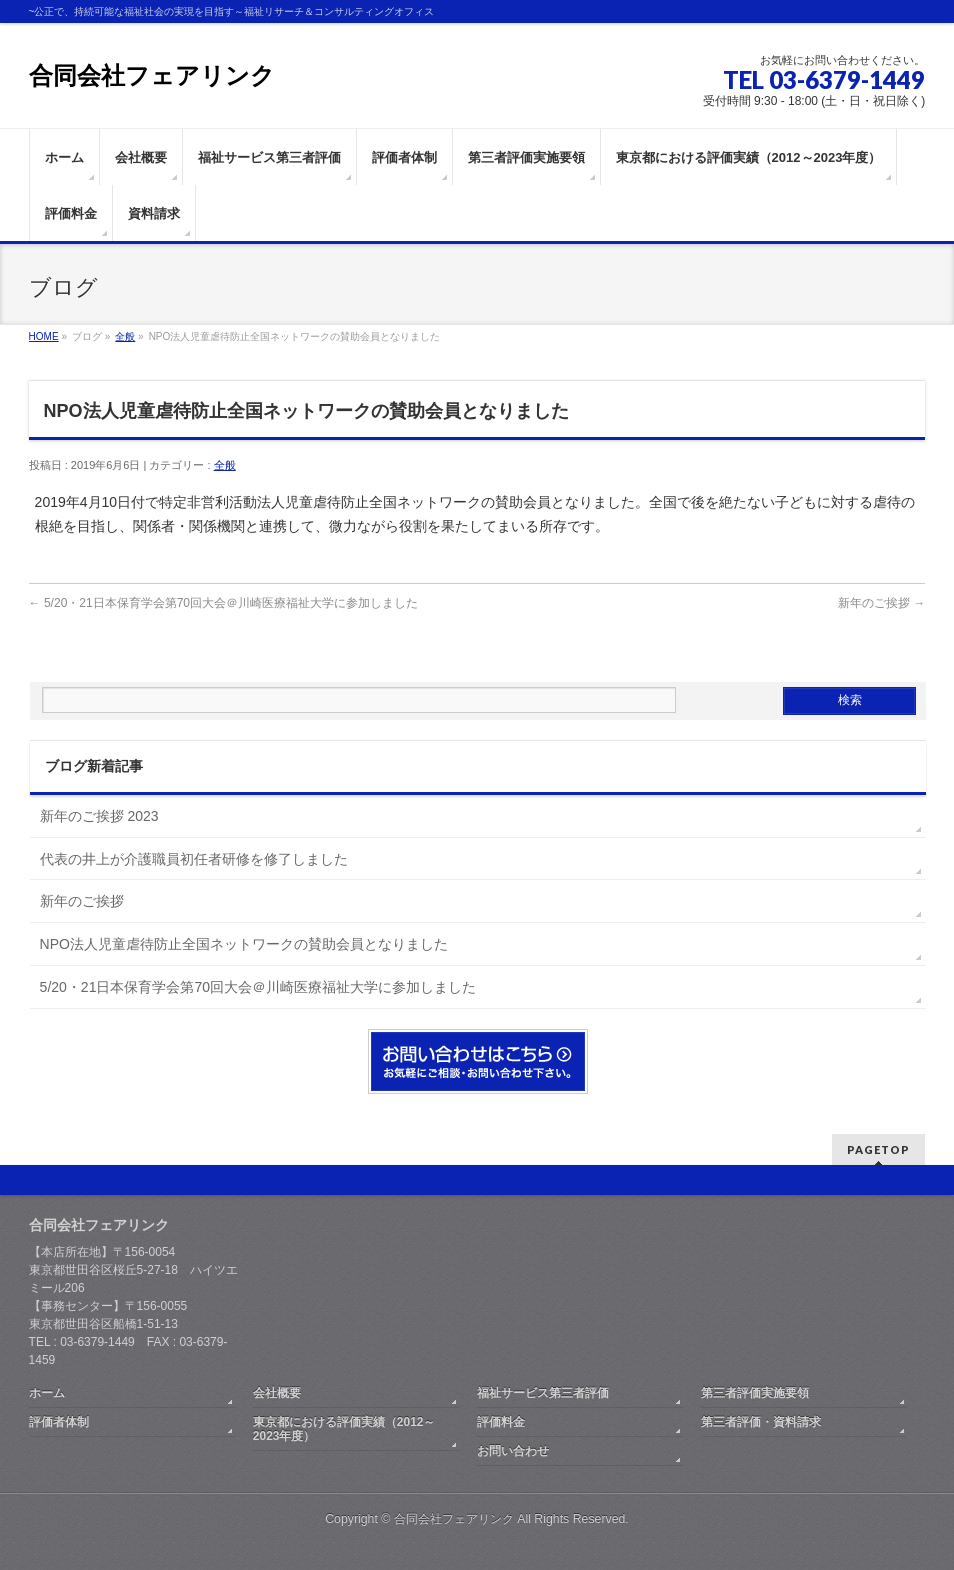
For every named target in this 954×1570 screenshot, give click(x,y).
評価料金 (501, 1422)
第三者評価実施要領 (755, 1393)
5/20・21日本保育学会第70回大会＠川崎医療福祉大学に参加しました (223, 603)
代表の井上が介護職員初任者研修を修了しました (194, 859)
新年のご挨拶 (881, 603)
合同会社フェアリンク (152, 75)
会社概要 (277, 1393)
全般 (125, 336)
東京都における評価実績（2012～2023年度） (344, 1429)
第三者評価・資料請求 (761, 1422)
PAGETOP (878, 1149)
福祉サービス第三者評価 (543, 1393)
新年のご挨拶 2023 (99, 816)
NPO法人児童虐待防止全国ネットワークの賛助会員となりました (244, 944)
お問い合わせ (513, 1451)
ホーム (47, 1393)
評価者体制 (59, 1422)
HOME (44, 336)
